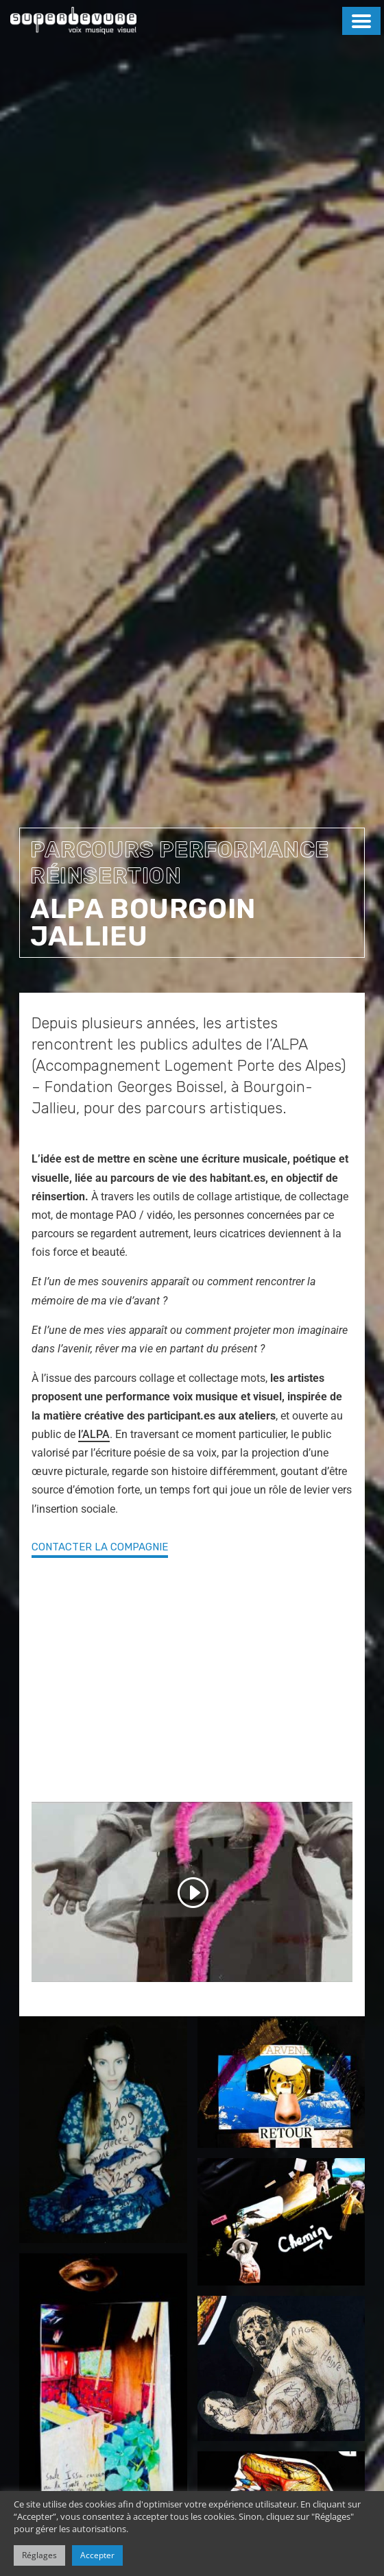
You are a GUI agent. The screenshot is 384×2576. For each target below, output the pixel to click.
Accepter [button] (97, 2555)
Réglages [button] (39, 2555)
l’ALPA (94, 1434)
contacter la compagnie (100, 1547)
